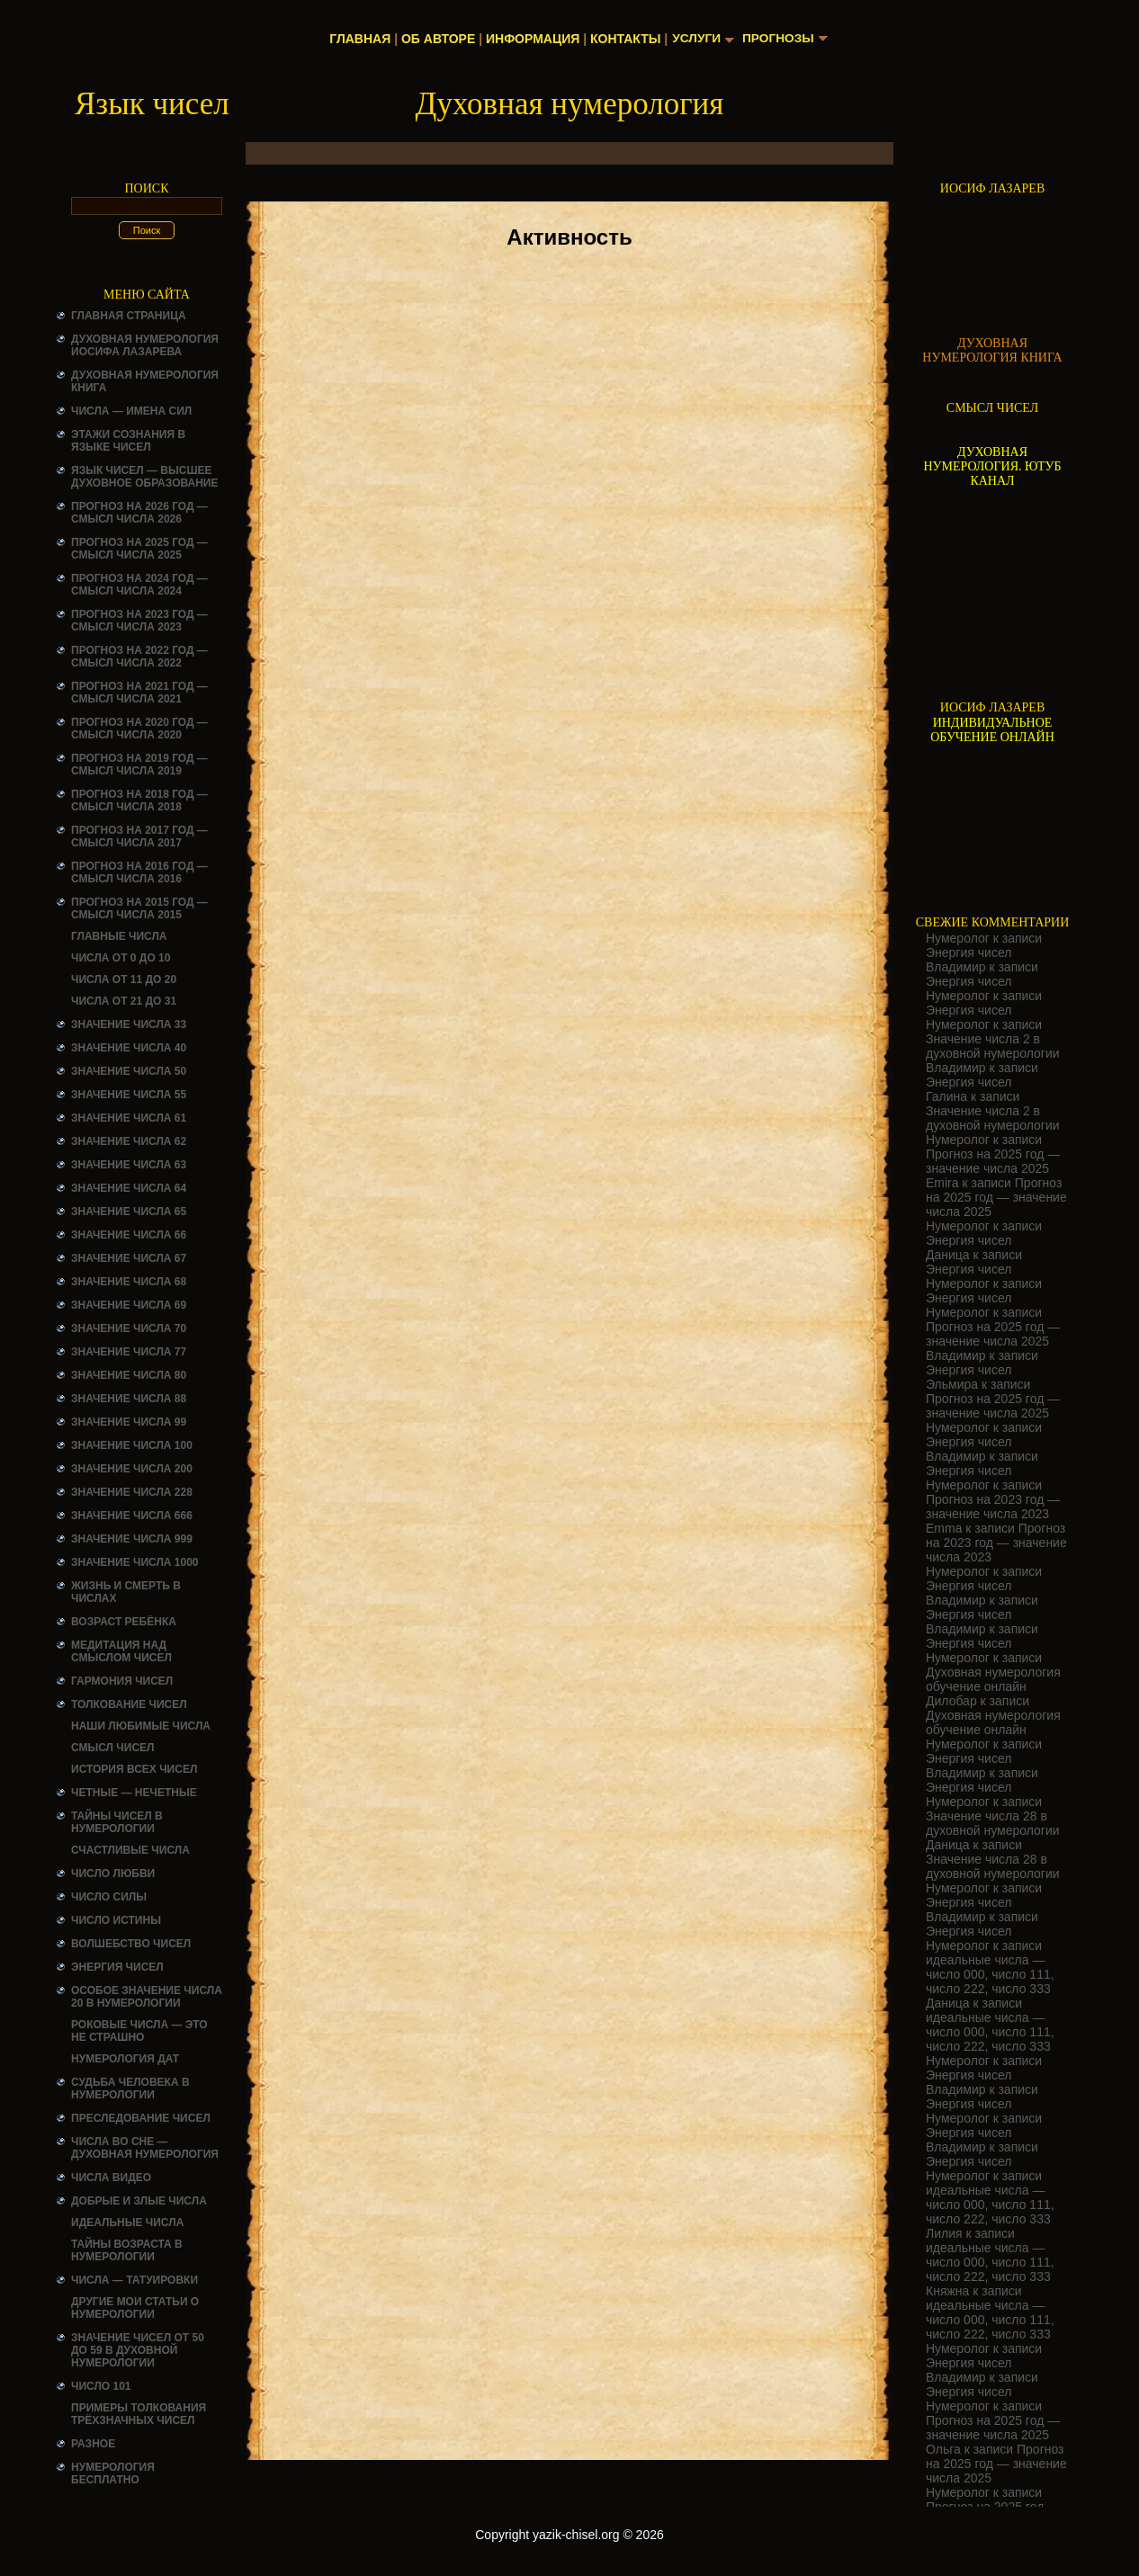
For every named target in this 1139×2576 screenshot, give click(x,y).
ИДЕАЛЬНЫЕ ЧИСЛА (127, 2222)
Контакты (623, 38)
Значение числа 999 (132, 1539)
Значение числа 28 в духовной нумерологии (993, 1823)
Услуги (696, 38)
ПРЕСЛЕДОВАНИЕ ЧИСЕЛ (141, 2118)
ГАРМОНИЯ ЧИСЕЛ (122, 1681)
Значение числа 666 (132, 1515)
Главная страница (128, 315)
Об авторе (436, 38)
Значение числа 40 (128, 1048)
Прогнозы (779, 38)
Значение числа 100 (132, 1445)
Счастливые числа (130, 1850)
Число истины (116, 1920)
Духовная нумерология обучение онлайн (993, 1679)
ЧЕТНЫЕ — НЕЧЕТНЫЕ (134, 1792)
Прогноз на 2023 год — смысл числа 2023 (139, 620)
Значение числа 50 (128, 1071)
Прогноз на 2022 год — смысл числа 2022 (139, 656)
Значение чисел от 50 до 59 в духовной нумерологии (137, 2350)
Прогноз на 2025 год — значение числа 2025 (993, 1161)
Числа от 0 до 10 (120, 958)
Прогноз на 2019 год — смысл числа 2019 (139, 764)
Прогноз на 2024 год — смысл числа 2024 (139, 584)
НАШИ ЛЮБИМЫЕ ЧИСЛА (141, 1726)
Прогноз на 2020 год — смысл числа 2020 (139, 728)
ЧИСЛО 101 (101, 2386)
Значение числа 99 (128, 1422)
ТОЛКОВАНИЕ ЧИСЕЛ (129, 1704)
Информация (531, 38)
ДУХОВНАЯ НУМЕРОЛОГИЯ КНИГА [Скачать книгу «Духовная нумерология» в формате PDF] (992, 350)
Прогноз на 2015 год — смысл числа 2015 (139, 908)
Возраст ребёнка (123, 1621)
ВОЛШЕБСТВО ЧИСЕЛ (131, 1943)
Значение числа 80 (128, 1375)
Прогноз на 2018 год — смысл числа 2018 (139, 800)
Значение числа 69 (128, 1305)
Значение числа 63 (128, 1164)
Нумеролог (958, 938)
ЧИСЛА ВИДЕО (111, 2177)
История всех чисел (134, 1769)
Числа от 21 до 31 (123, 1001)
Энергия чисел (117, 1967)
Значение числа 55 (128, 1094)
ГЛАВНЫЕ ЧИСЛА (119, 936)
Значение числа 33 (128, 1024)
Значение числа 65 (128, 1211)
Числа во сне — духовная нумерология (145, 2147)
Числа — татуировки (134, 2280)
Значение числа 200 (132, 1468)
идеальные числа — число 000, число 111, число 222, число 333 (990, 1974)
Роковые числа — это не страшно (139, 2031)
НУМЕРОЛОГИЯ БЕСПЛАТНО (113, 2473)
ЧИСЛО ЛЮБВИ (113, 1873)
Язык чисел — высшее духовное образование (145, 476)
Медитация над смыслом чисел (121, 1651)
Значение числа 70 (128, 1328)
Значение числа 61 (128, 1118)
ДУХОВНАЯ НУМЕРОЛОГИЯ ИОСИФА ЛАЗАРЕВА (145, 345)
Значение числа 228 (132, 1492)
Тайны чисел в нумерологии (117, 1822)
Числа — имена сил (131, 411)
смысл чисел (113, 1747)
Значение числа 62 (128, 1141)
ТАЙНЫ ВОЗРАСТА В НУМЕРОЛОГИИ (127, 2250)
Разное (93, 2443)
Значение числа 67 (128, 1258)
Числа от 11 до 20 (123, 979)
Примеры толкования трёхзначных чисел (138, 2414)
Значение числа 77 (128, 1352)
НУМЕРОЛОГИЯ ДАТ (125, 2059)
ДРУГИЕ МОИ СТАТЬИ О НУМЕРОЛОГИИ (135, 2308)
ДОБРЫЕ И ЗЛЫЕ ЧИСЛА (139, 2201)
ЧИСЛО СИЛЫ (109, 1897)
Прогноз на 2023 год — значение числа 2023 (993, 1506)
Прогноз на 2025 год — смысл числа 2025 (139, 548)
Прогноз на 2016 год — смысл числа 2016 (139, 872)
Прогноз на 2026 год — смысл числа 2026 (139, 512)
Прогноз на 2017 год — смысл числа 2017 (139, 836)
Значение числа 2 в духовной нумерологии (993, 1046)
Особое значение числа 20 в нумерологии (146, 1996)
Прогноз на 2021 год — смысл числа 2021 (139, 692)
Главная (359, 38)
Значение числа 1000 (135, 1562)
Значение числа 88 (128, 1398)
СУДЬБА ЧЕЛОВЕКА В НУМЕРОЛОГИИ (130, 2088)
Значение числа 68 (128, 1281)
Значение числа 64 (128, 1188)
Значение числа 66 (128, 1235)
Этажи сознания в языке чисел (128, 440)
